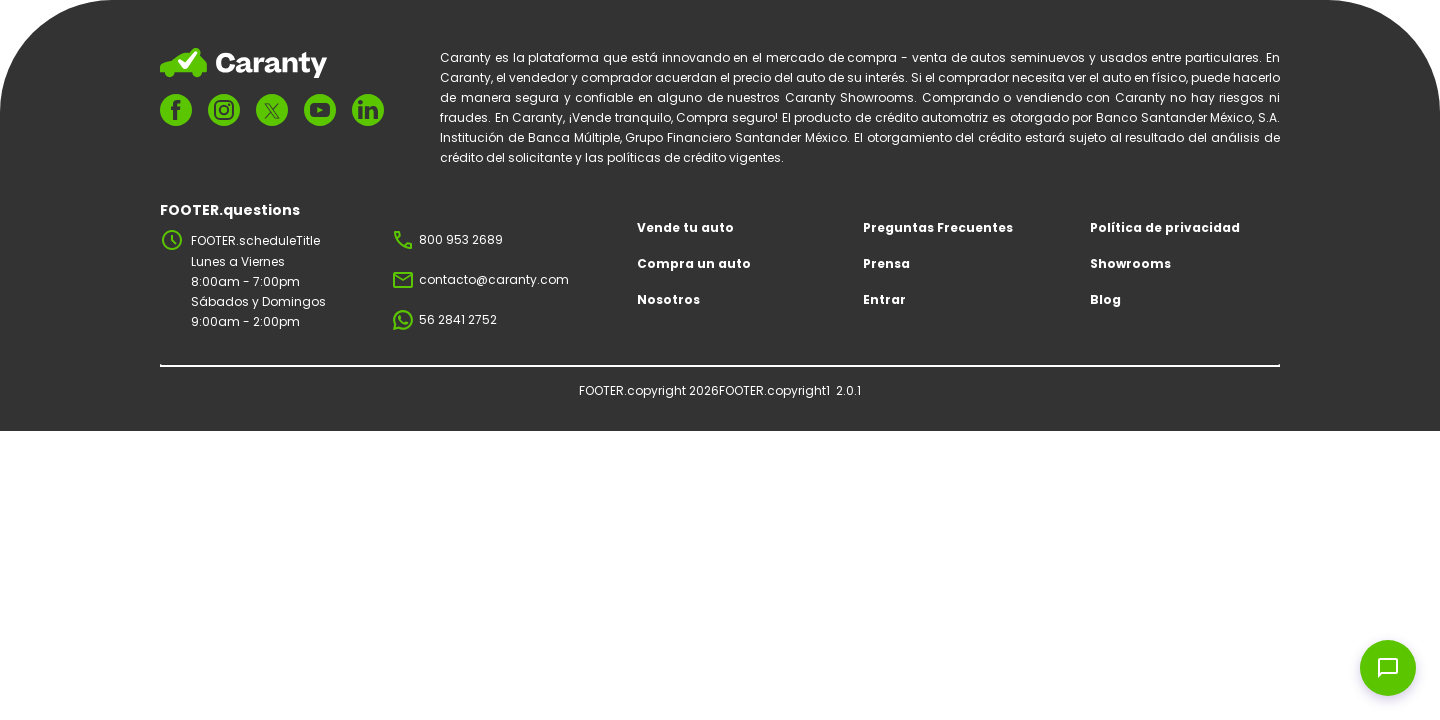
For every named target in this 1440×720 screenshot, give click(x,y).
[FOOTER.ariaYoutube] (320, 110)
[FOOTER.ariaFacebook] (176, 110)
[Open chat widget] (1388, 668)
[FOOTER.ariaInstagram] (224, 110)
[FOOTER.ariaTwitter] (272, 110)
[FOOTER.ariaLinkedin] (368, 110)
